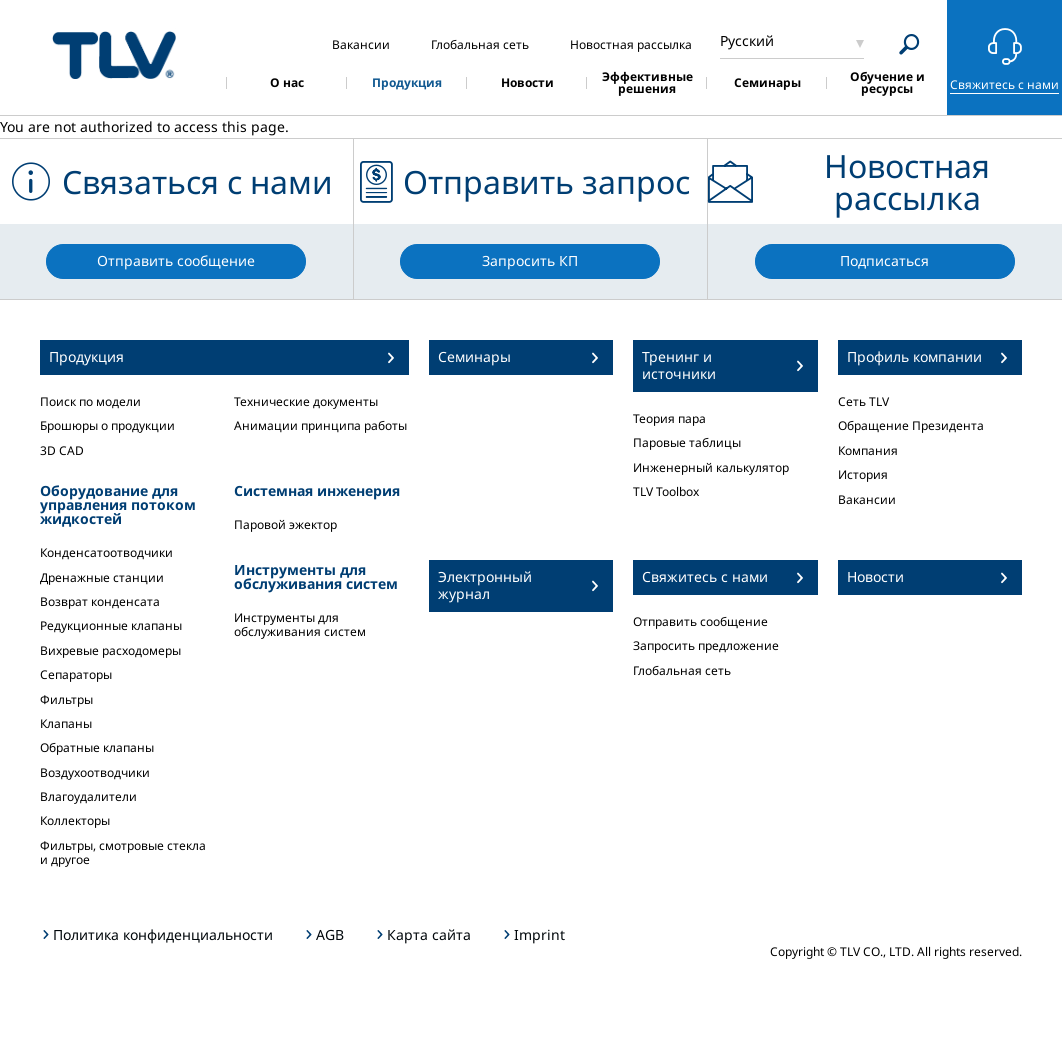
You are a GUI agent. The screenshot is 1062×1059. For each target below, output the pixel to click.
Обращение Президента (911, 425)
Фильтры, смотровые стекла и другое (123, 852)
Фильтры (66, 699)
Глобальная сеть (682, 670)
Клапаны (66, 723)
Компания (868, 450)
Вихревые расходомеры (110, 650)
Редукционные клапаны (111, 625)
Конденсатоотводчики (106, 552)
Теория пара (669, 418)
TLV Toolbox (666, 491)
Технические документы (306, 401)
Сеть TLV (863, 401)
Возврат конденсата (100, 601)
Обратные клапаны (97, 747)
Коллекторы (75, 820)
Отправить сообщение (700, 621)
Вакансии (867, 499)
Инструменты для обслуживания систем (300, 624)
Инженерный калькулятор (711, 467)
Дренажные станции (102, 577)
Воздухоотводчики (95, 772)
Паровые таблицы (687, 442)
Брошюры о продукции (107, 425)
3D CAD (62, 450)
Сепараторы (76, 674)
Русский (747, 40)
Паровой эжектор (285, 524)
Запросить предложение (706, 645)
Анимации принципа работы (320, 425)
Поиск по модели (90, 401)
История (863, 474)
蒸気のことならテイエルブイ (114, 54)
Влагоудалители (88, 796)
